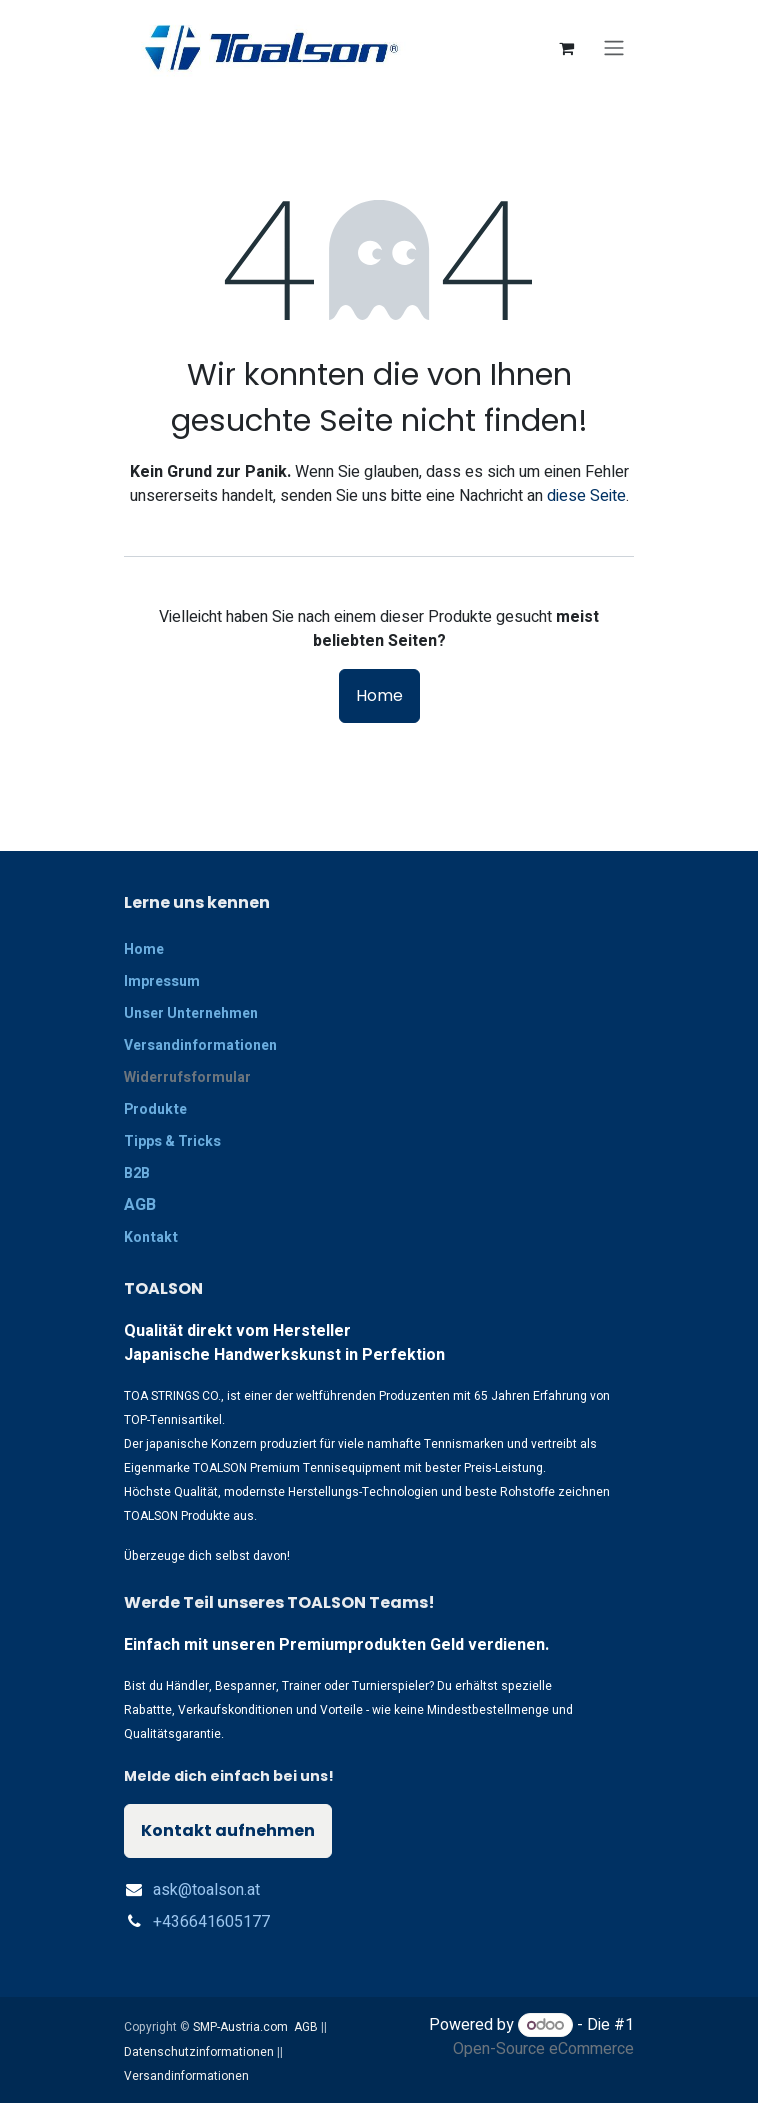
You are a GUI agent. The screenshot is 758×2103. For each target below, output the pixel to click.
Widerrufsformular (187, 1077)
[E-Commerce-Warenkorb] (566, 48)
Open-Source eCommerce (543, 2049)
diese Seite (586, 496)
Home (379, 695)
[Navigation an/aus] (614, 48)
